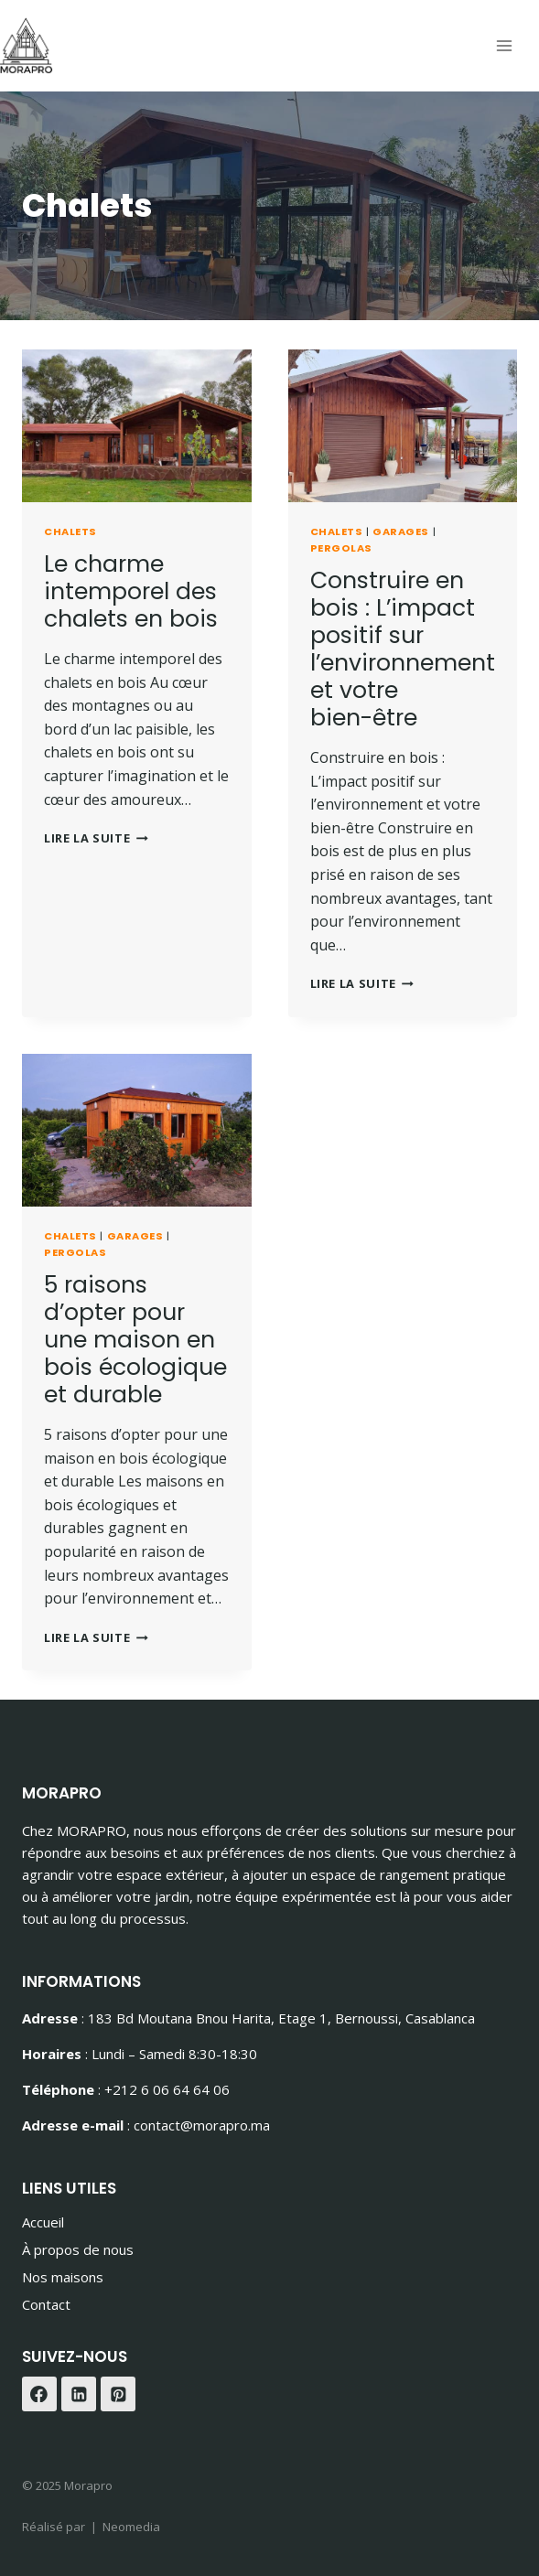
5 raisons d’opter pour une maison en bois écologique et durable (135, 1340)
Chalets (70, 531)
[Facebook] (39, 2394)
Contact (46, 2304)
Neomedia (131, 2526)
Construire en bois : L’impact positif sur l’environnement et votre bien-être (402, 649)
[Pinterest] (118, 2394)
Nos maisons (62, 2277)
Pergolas (341, 548)
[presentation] (137, 425)
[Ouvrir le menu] (504, 45)
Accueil (43, 2222)
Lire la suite (96, 838)
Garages (400, 531)
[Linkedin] (78, 2394)
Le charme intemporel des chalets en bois (131, 591)
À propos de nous (78, 2249)
